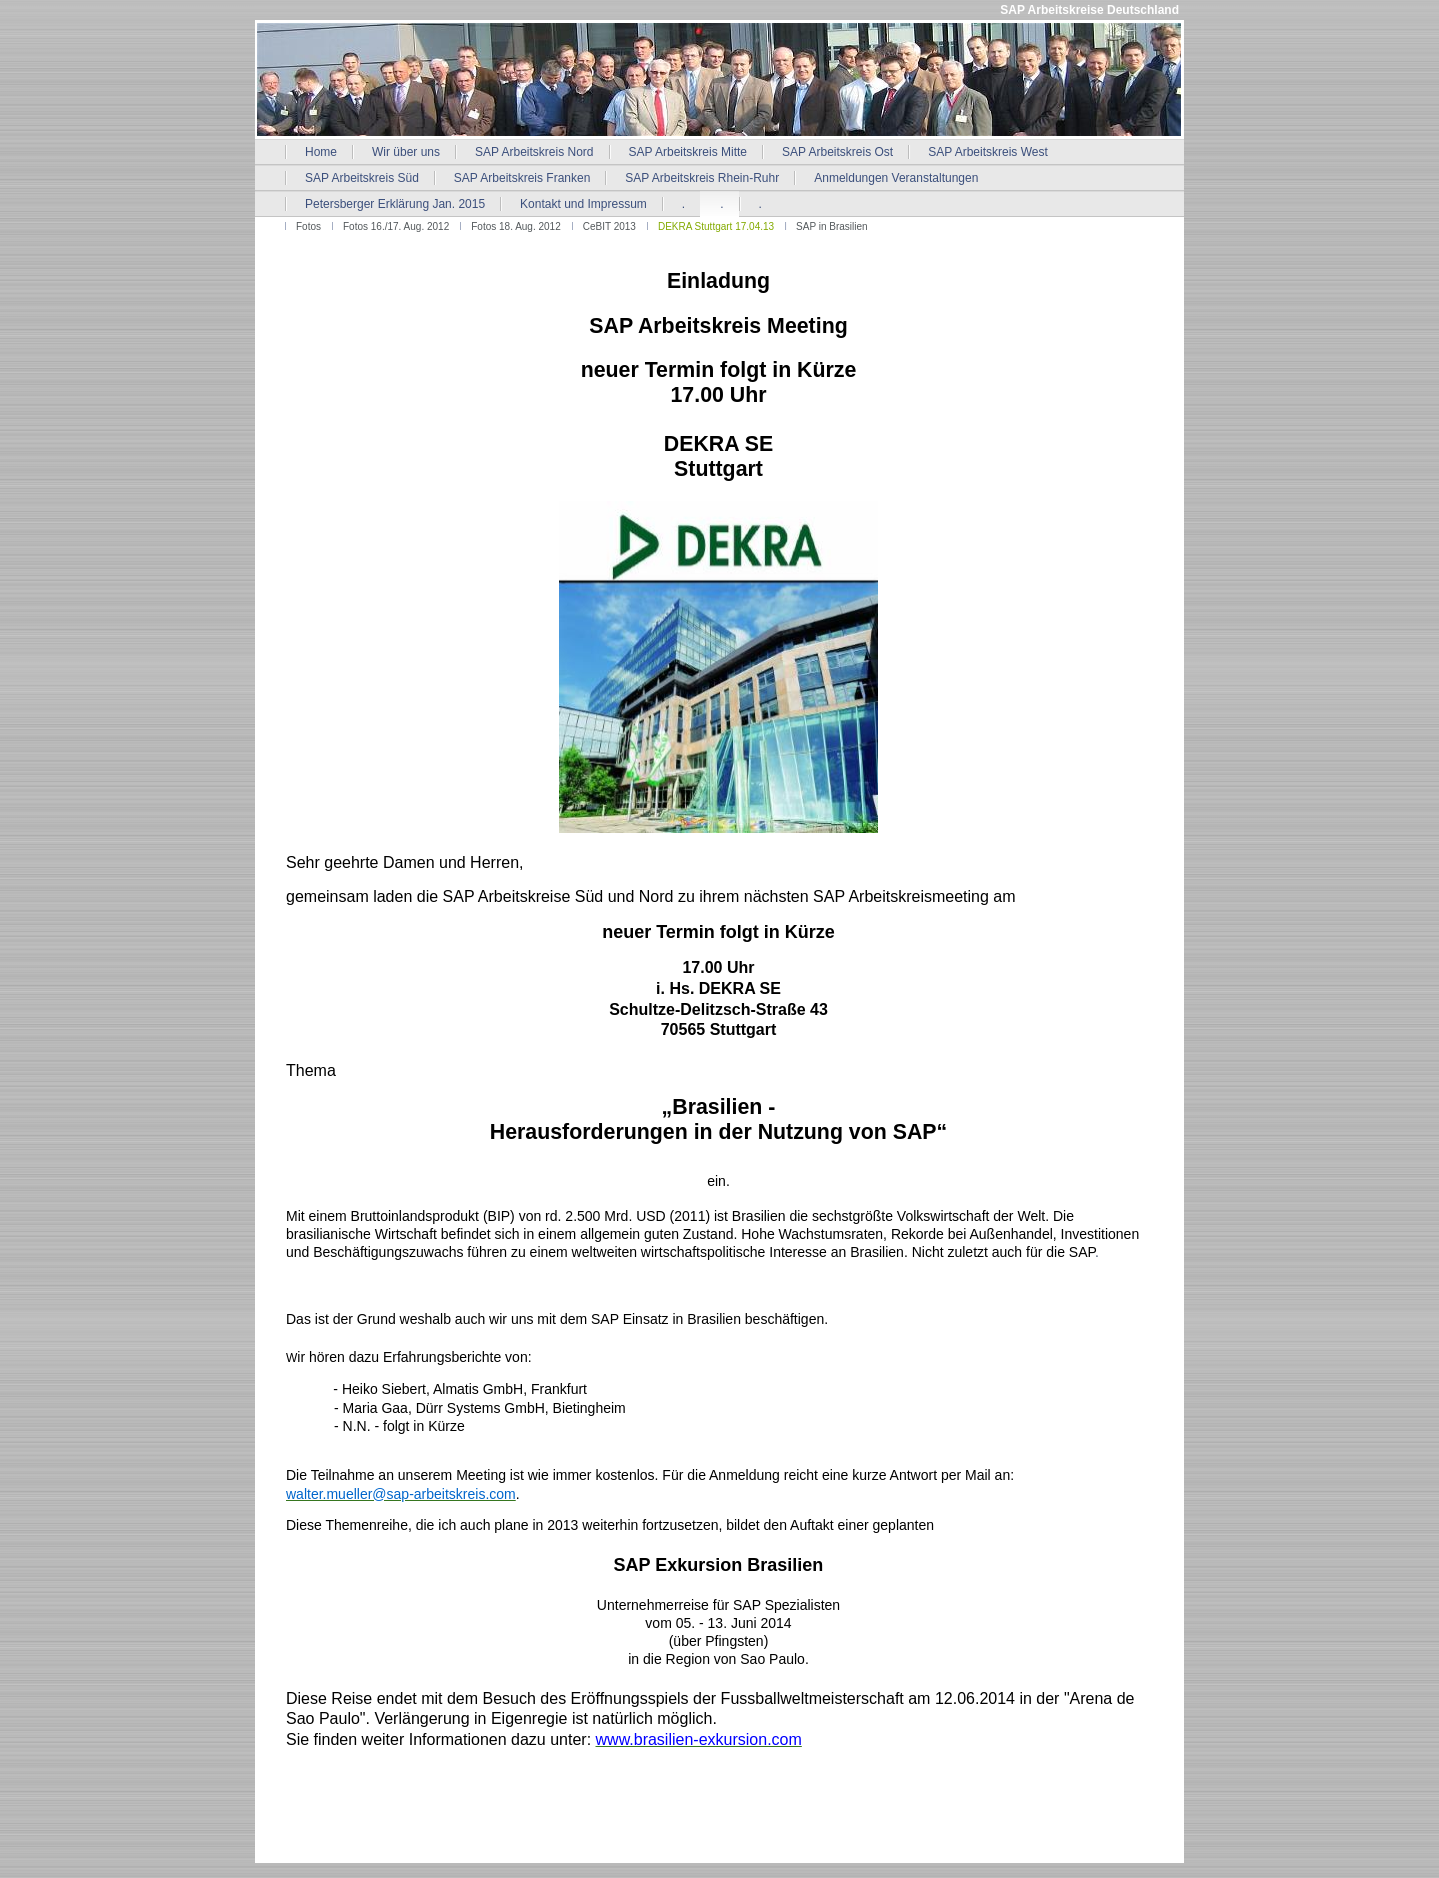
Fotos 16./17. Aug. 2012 (396, 226)
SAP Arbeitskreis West (988, 152)
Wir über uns (406, 152)
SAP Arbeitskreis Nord (534, 152)
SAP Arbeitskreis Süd (362, 178)
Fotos (308, 226)
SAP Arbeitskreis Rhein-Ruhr (702, 178)
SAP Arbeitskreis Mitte (688, 152)
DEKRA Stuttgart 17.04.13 (716, 226)
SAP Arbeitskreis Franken (522, 178)
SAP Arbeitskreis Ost (837, 152)
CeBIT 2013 (609, 226)
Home (321, 152)
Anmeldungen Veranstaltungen (896, 178)
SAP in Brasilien (832, 226)
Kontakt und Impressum (583, 204)
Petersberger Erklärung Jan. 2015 (395, 204)
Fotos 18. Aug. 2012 (516, 226)
